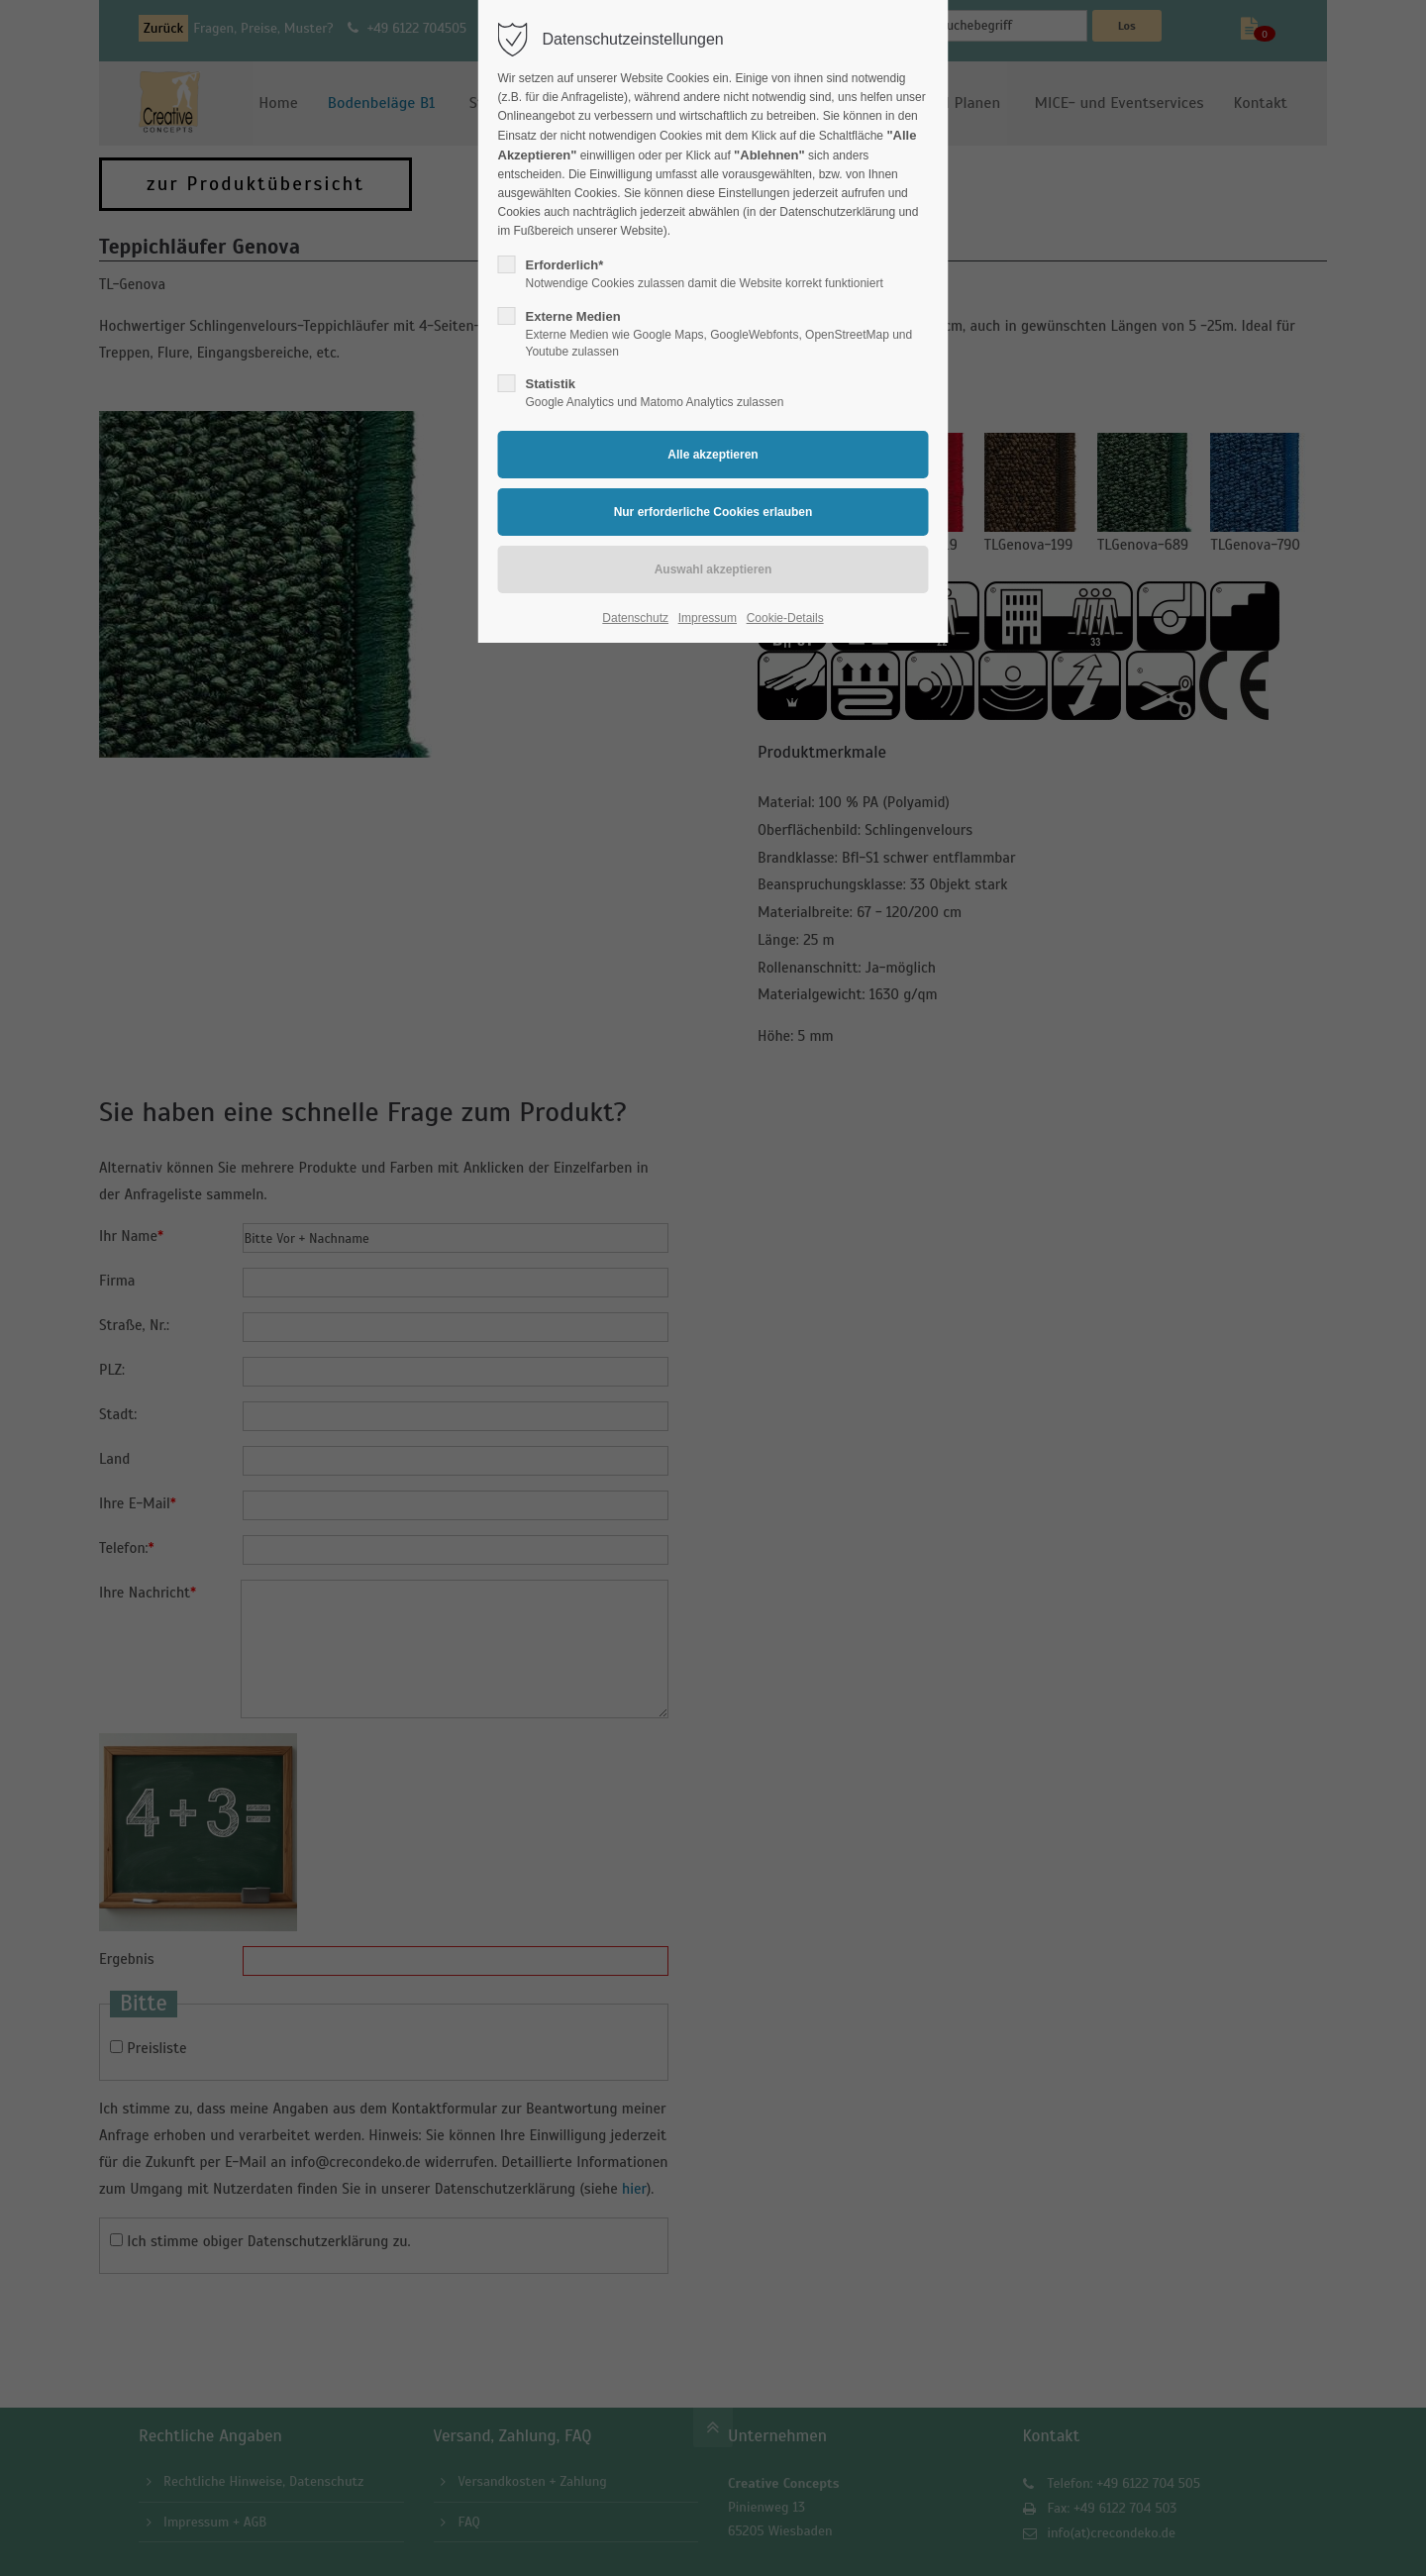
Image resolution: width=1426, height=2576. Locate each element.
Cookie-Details (785, 618)
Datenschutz (635, 618)
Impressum (707, 618)
